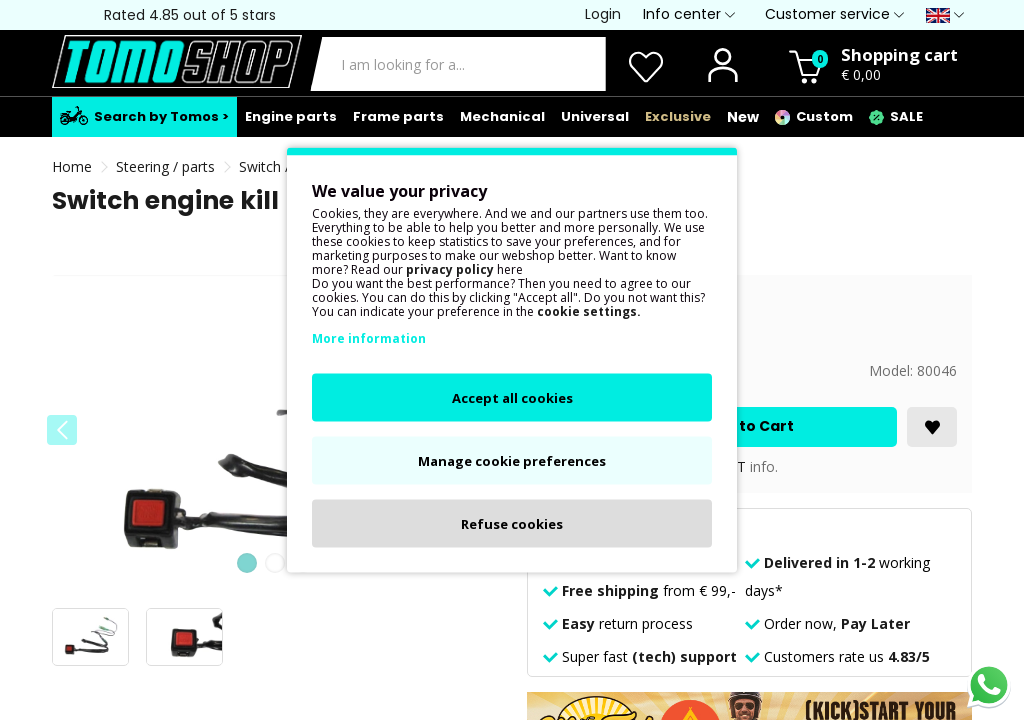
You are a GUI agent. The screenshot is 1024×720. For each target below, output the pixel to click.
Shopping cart (899, 54)
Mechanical (502, 116)
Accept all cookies (512, 398)
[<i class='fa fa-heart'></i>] (932, 427)
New (743, 117)
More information (369, 338)
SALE (896, 116)
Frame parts (398, 116)
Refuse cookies (512, 524)
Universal (595, 116)
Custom (814, 116)
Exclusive (678, 116)
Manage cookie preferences (512, 461)
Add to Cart (750, 426)
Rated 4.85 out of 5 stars (190, 15)
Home (72, 166)
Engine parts (291, 116)
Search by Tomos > (144, 116)
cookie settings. (589, 311)
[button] (247, 563)
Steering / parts (165, 166)
